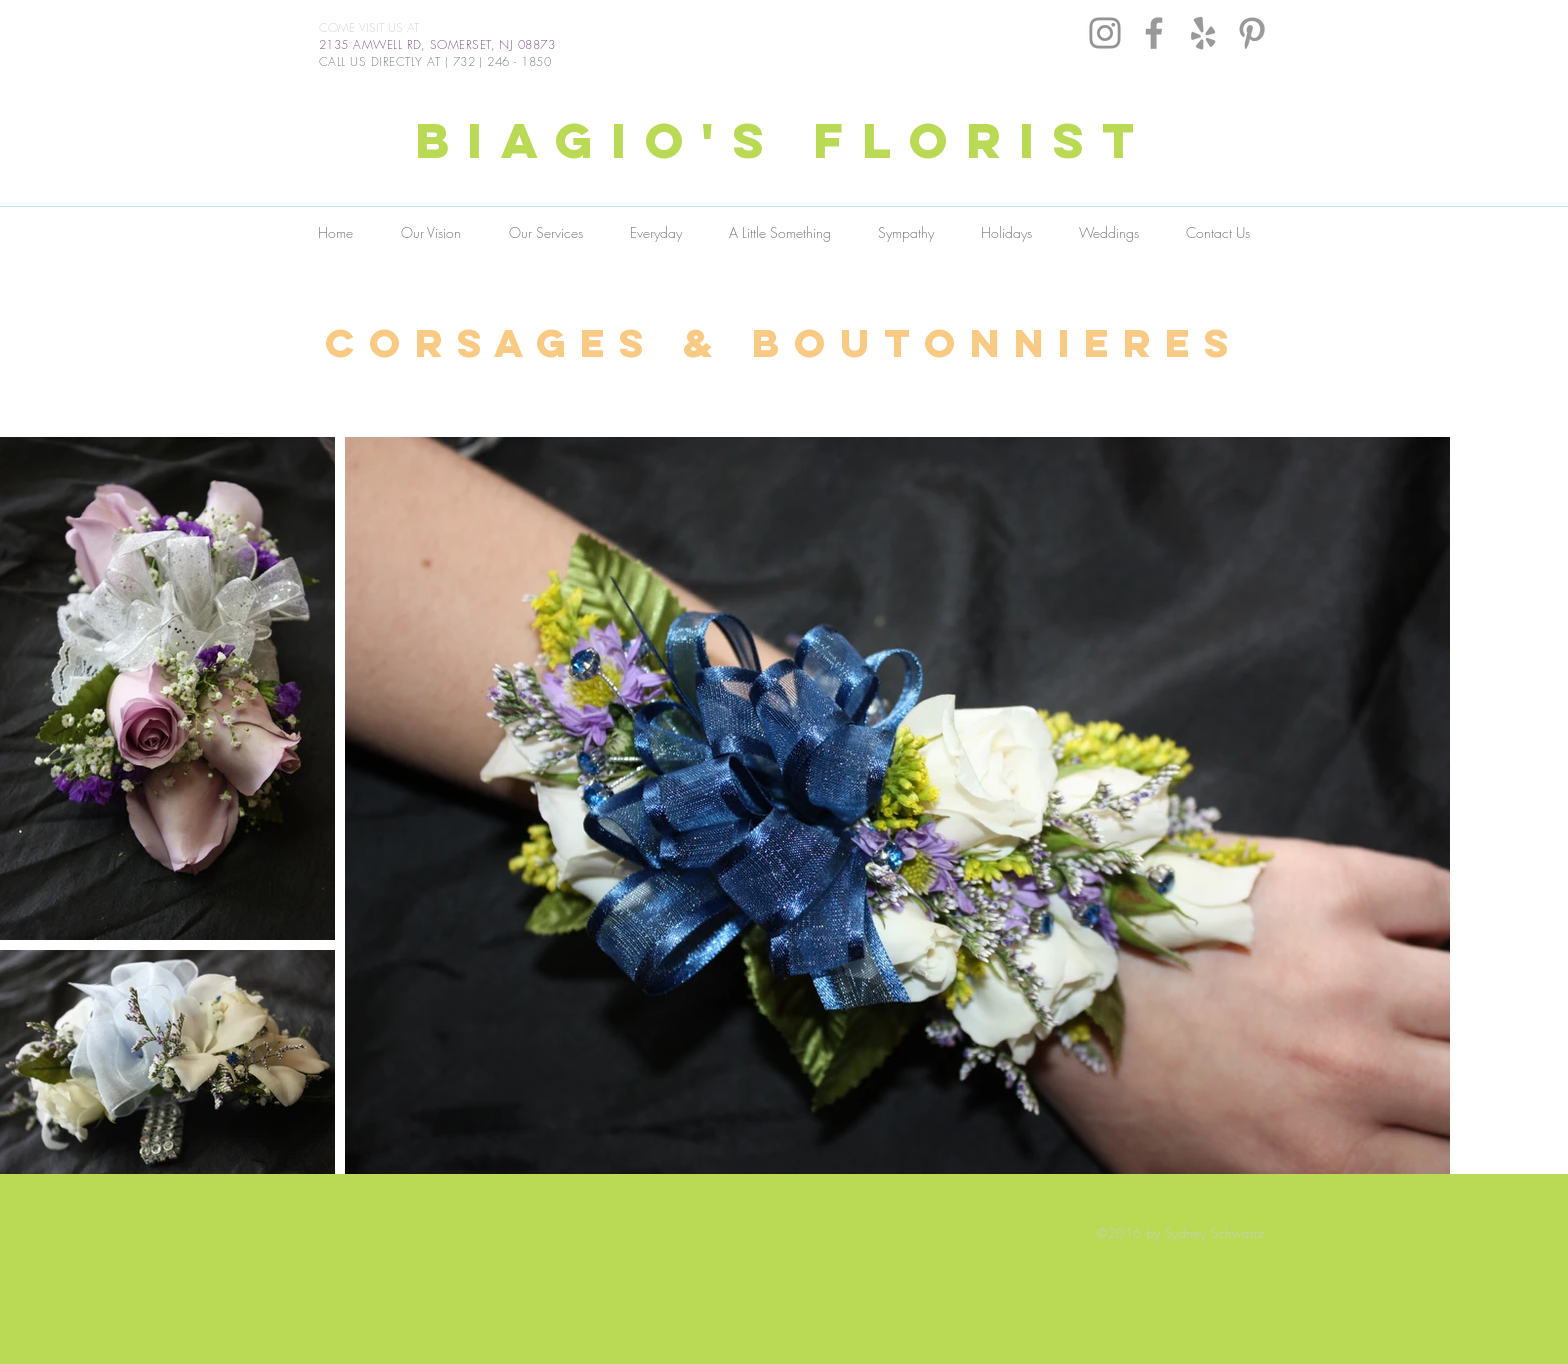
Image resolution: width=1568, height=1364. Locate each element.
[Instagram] (1105, 33)
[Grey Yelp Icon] (1203, 33)
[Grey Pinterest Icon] (1252, 33)
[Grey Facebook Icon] (1154, 33)
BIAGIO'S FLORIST (784, 140)
